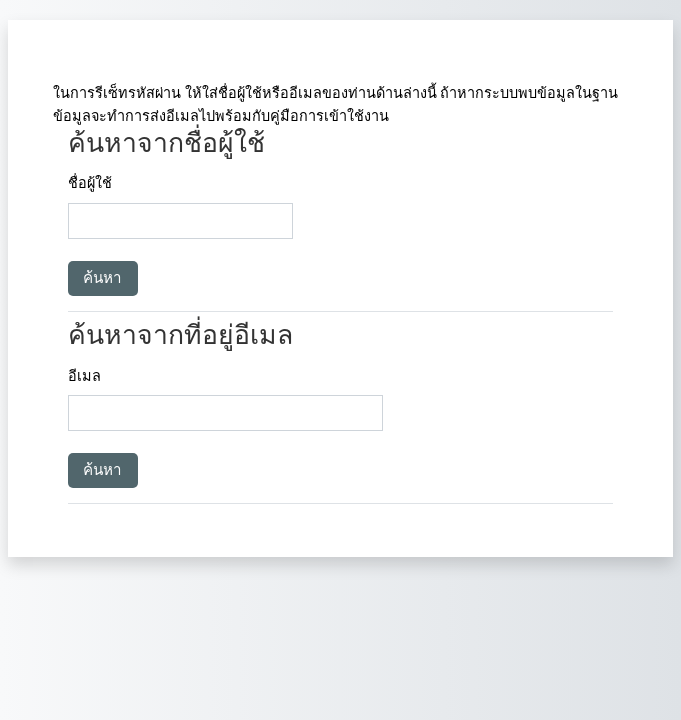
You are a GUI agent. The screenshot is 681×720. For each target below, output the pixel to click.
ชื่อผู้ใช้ (90, 183)
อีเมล (84, 376)
